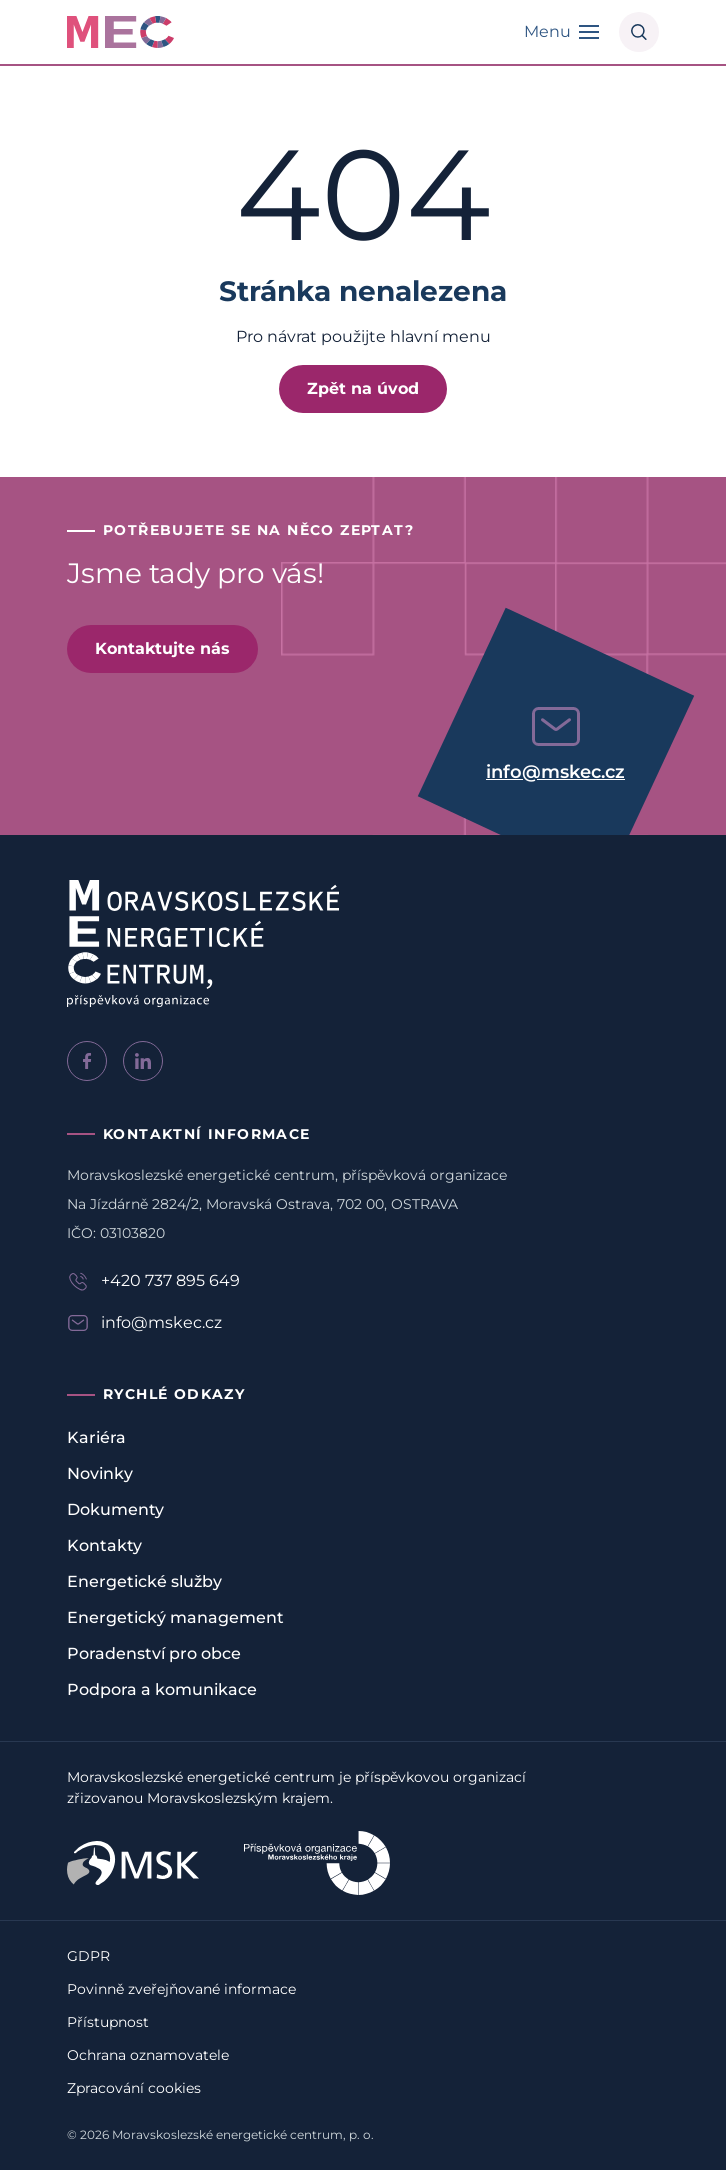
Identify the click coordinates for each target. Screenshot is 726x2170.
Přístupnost (108, 2022)
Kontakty (104, 1545)
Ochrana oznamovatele (148, 2055)
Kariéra (96, 1437)
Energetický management (175, 1617)
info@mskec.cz (555, 772)
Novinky (100, 1473)
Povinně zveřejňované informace (181, 1989)
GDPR (88, 1956)
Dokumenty (115, 1509)
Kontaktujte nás (162, 648)
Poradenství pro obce (154, 1653)
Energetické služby (144, 1581)
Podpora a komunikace (162, 1689)
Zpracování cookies (134, 2088)
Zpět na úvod (363, 388)
